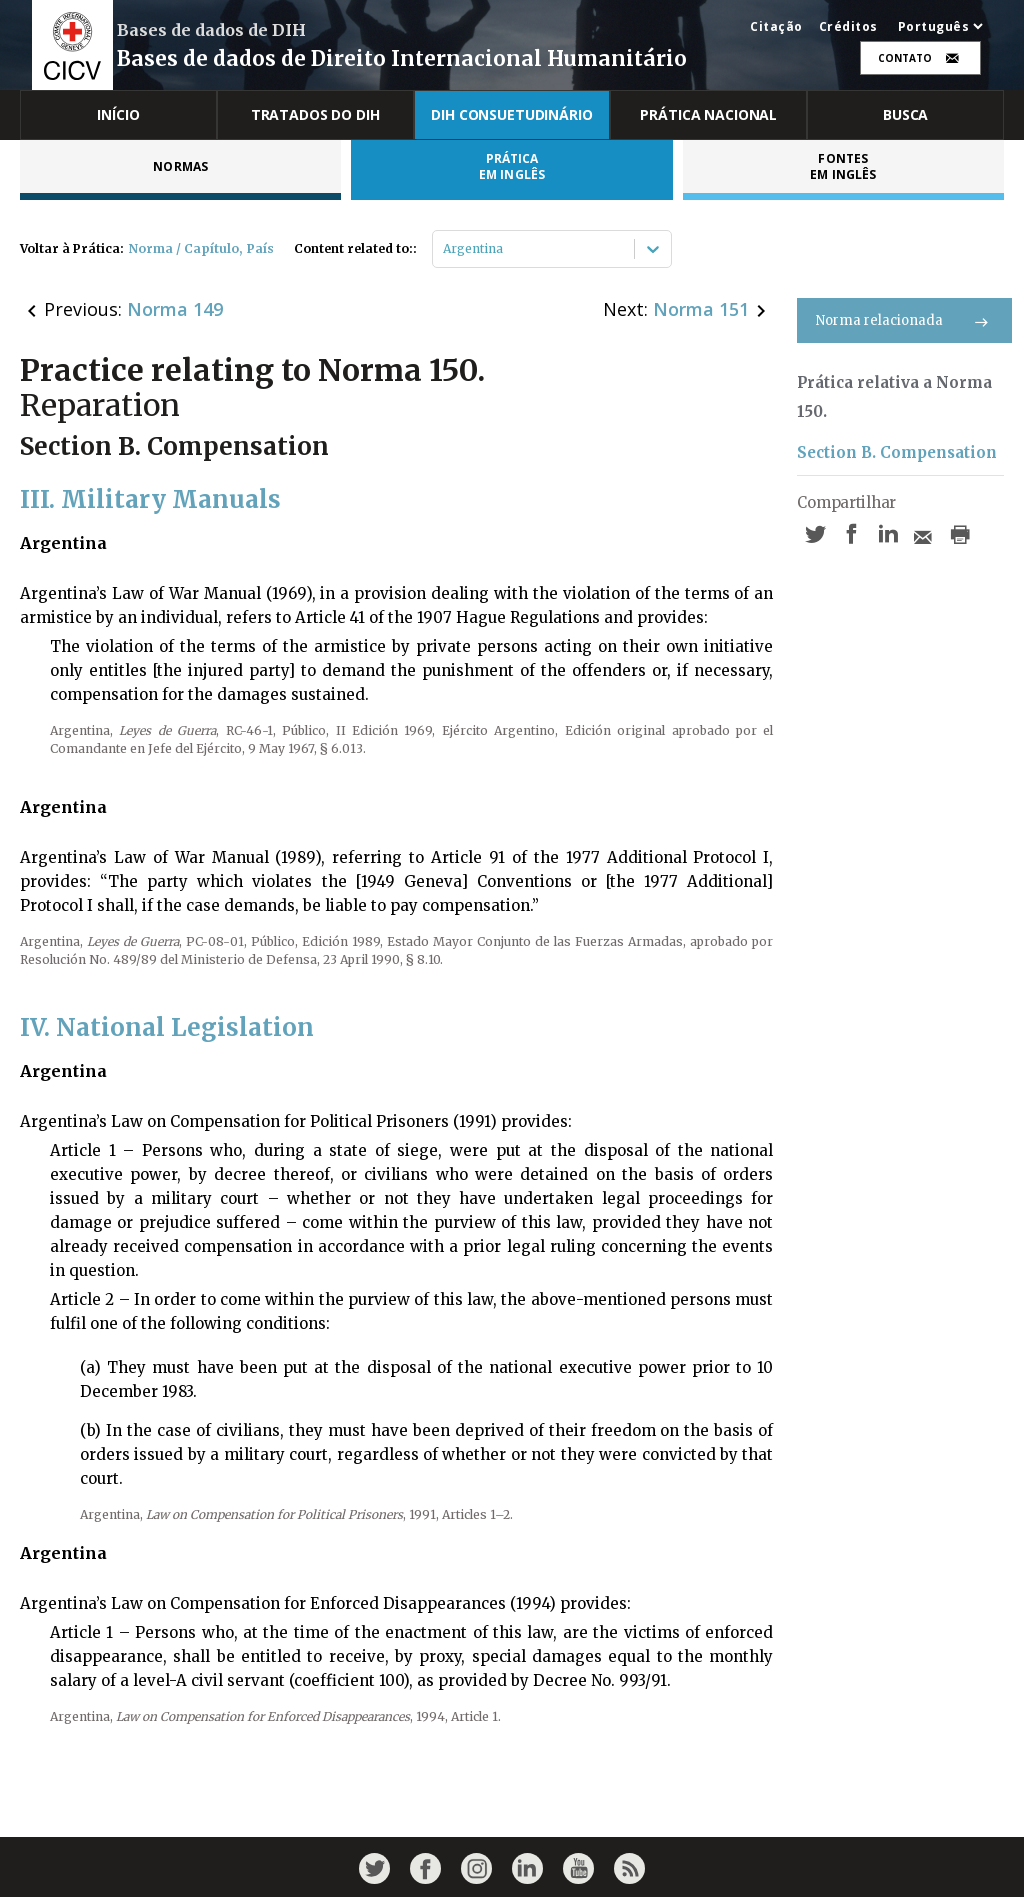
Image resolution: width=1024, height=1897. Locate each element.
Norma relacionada (904, 320)
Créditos (848, 27)
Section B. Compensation (897, 452)
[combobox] (444, 249)
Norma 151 (701, 309)
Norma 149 (175, 309)
